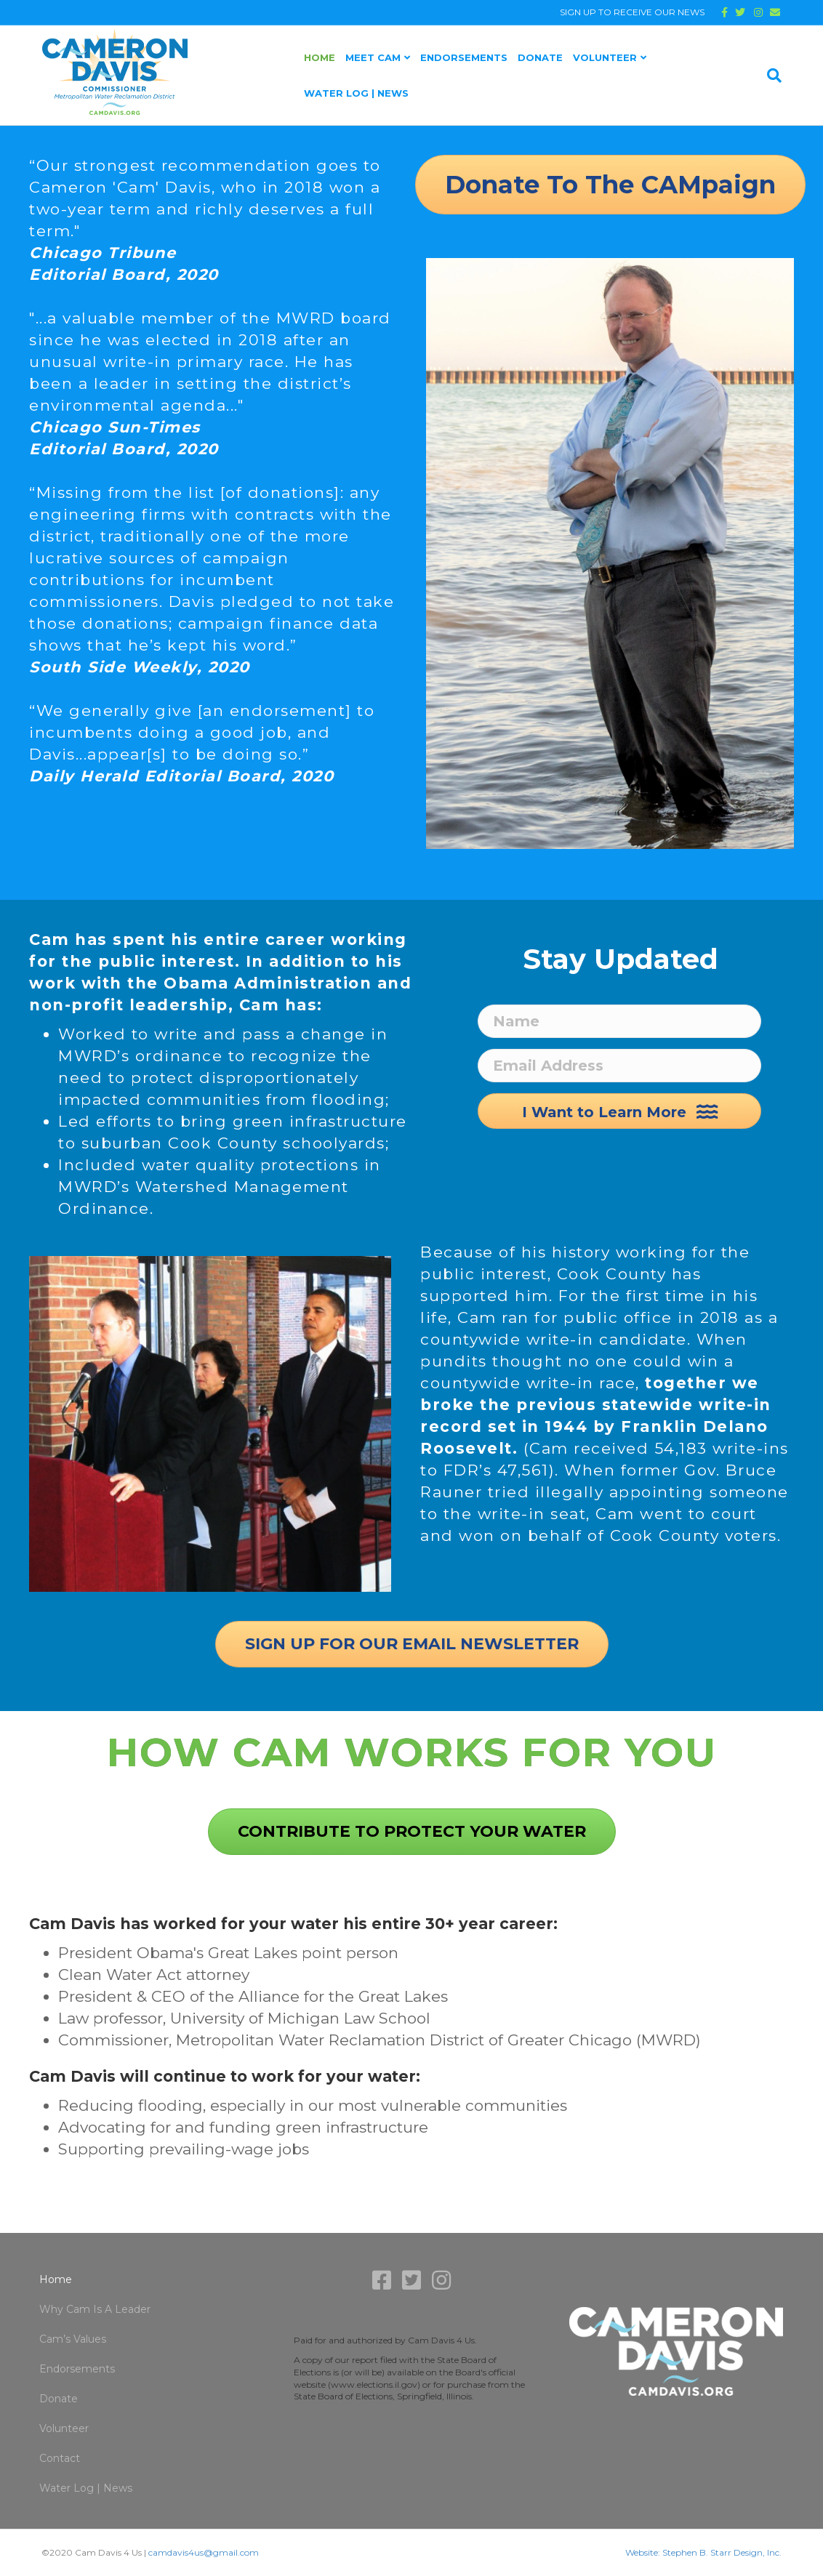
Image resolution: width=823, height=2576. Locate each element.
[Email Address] (619, 1065)
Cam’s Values (72, 2339)
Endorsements (463, 57)
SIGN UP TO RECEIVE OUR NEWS (632, 12)
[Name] (619, 1021)
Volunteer (605, 57)
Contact (59, 2458)
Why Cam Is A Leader (94, 2309)
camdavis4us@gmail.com (203, 2552)
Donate (540, 57)
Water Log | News (356, 93)
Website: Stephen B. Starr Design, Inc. (703, 2552)
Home (319, 57)
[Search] (772, 75)
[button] (619, 1111)
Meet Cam (373, 57)
